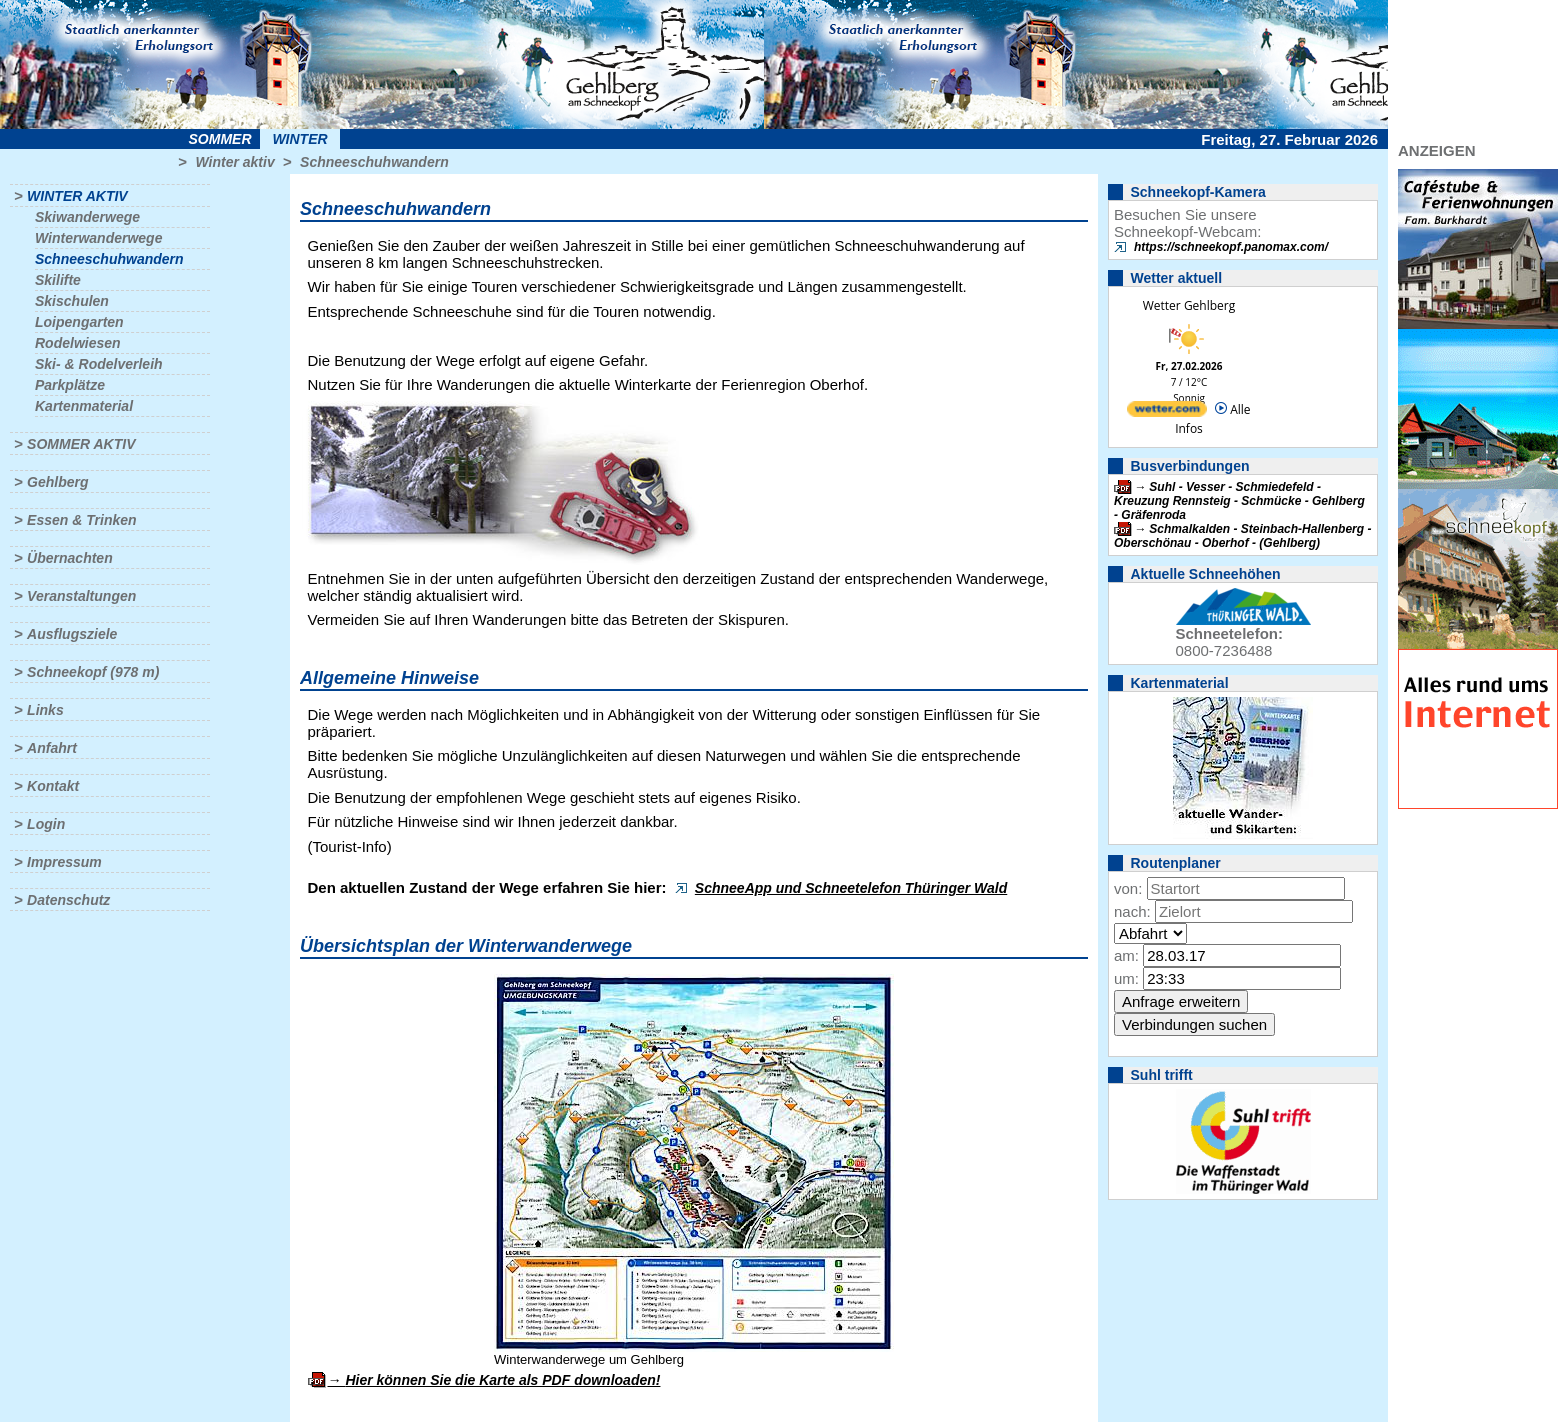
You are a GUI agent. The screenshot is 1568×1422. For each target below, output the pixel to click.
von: (1128, 888)
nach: (1132, 911)
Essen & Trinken (81, 520)
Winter (299, 139)
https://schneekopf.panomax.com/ (1231, 247)
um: (1126, 978)
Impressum (64, 862)
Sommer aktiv (81, 444)
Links (45, 710)
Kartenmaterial (84, 406)
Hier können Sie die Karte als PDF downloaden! (502, 1380)
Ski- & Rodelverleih (99, 364)
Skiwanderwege (87, 217)
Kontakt (53, 786)
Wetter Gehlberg (1189, 305)
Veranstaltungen (81, 596)
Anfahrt (52, 748)
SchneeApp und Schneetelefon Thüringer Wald (851, 888)
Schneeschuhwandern (374, 162)
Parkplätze (70, 385)
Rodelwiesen (78, 343)
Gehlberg (57, 482)
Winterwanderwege (98, 238)
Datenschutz (68, 900)
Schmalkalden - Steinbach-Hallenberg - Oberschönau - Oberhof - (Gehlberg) (1242, 536)
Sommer (220, 139)
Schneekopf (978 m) (93, 672)
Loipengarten (79, 322)
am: (1126, 955)
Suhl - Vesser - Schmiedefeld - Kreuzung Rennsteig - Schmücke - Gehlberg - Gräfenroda (1239, 501)
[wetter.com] (1167, 412)
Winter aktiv (234, 162)
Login (46, 824)
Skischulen (72, 301)
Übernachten (70, 558)
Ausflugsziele (72, 634)
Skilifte (58, 280)
